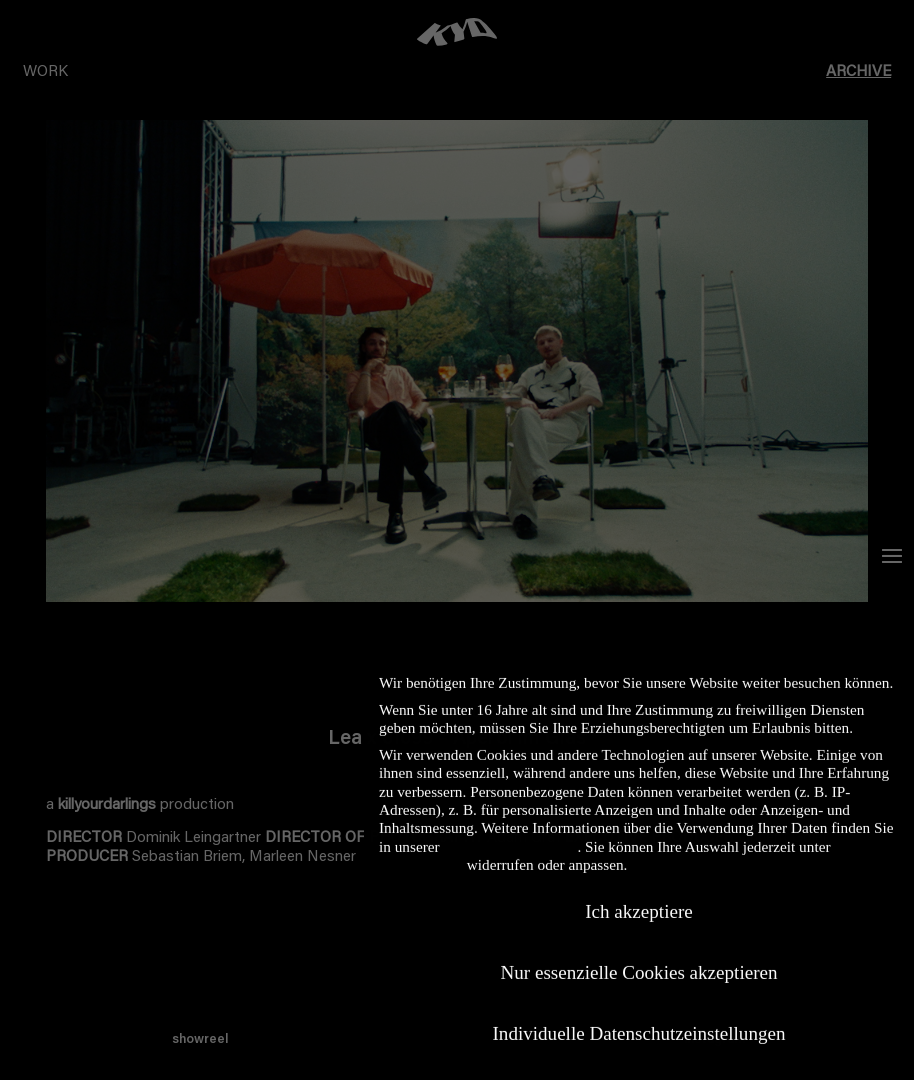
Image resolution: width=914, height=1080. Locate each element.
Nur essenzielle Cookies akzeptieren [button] (638, 961)
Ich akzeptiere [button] (639, 899)
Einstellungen (421, 852)
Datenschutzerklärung (510, 834)
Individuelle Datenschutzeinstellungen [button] (639, 1022)
